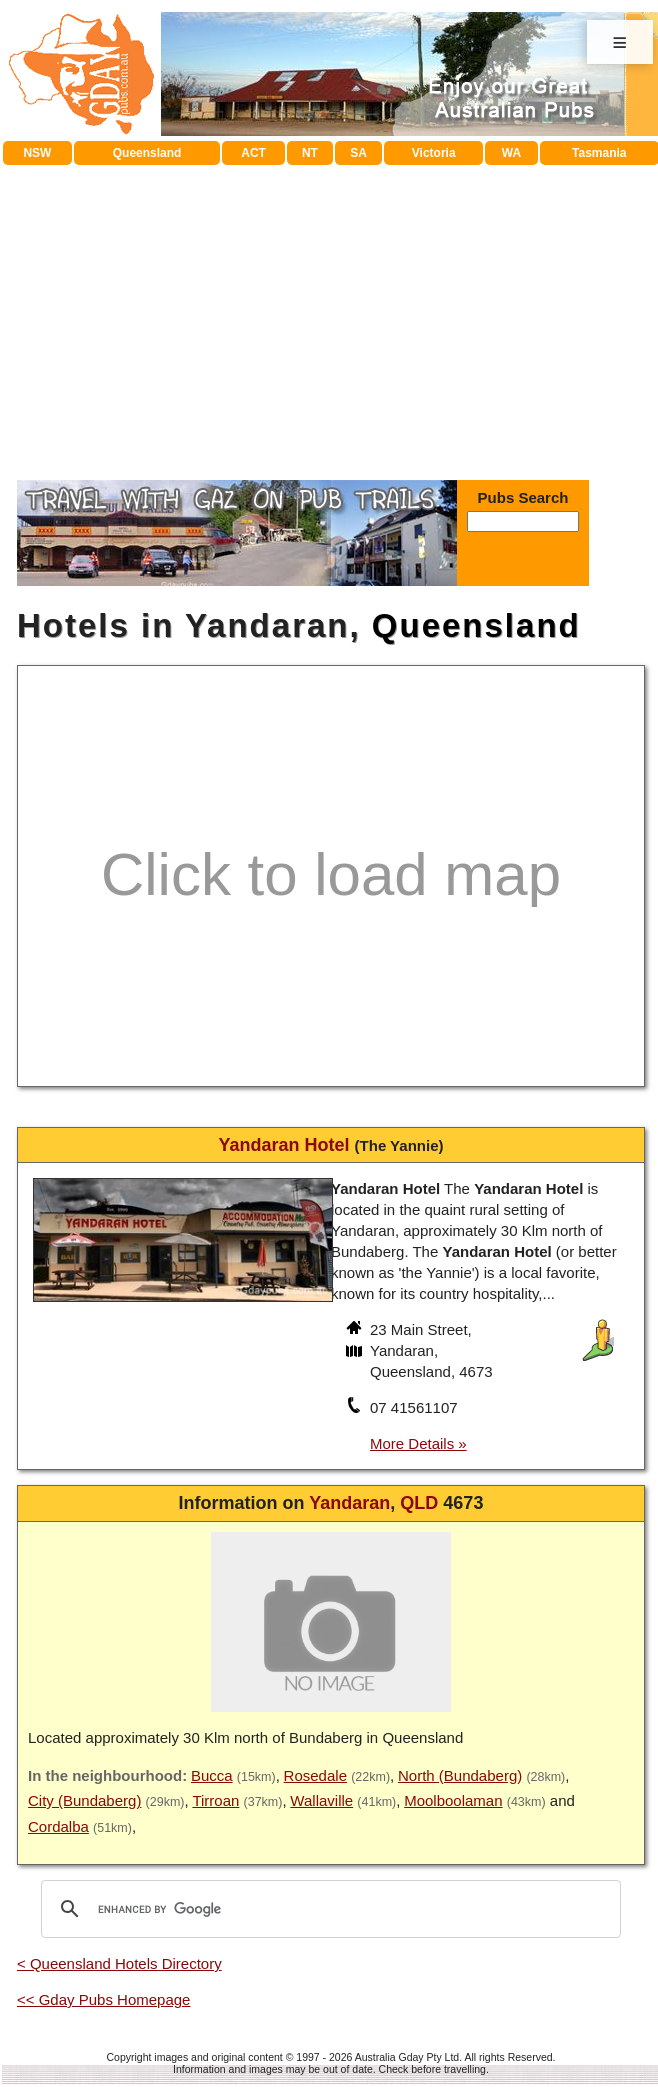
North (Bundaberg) (460, 1775)
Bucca (212, 1775)
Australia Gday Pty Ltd (407, 2057)
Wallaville (321, 1800)
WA (511, 153)
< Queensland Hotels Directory (119, 1963)
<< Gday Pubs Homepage (103, 1999)
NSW (37, 153)
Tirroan (215, 1800)
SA (358, 153)
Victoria (434, 153)
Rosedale (315, 1775)
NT (310, 153)
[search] (328, 1909)
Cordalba (58, 1826)
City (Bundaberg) (84, 1800)
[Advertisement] (331, 315)
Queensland (147, 153)
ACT (253, 153)
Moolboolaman (453, 1800)
